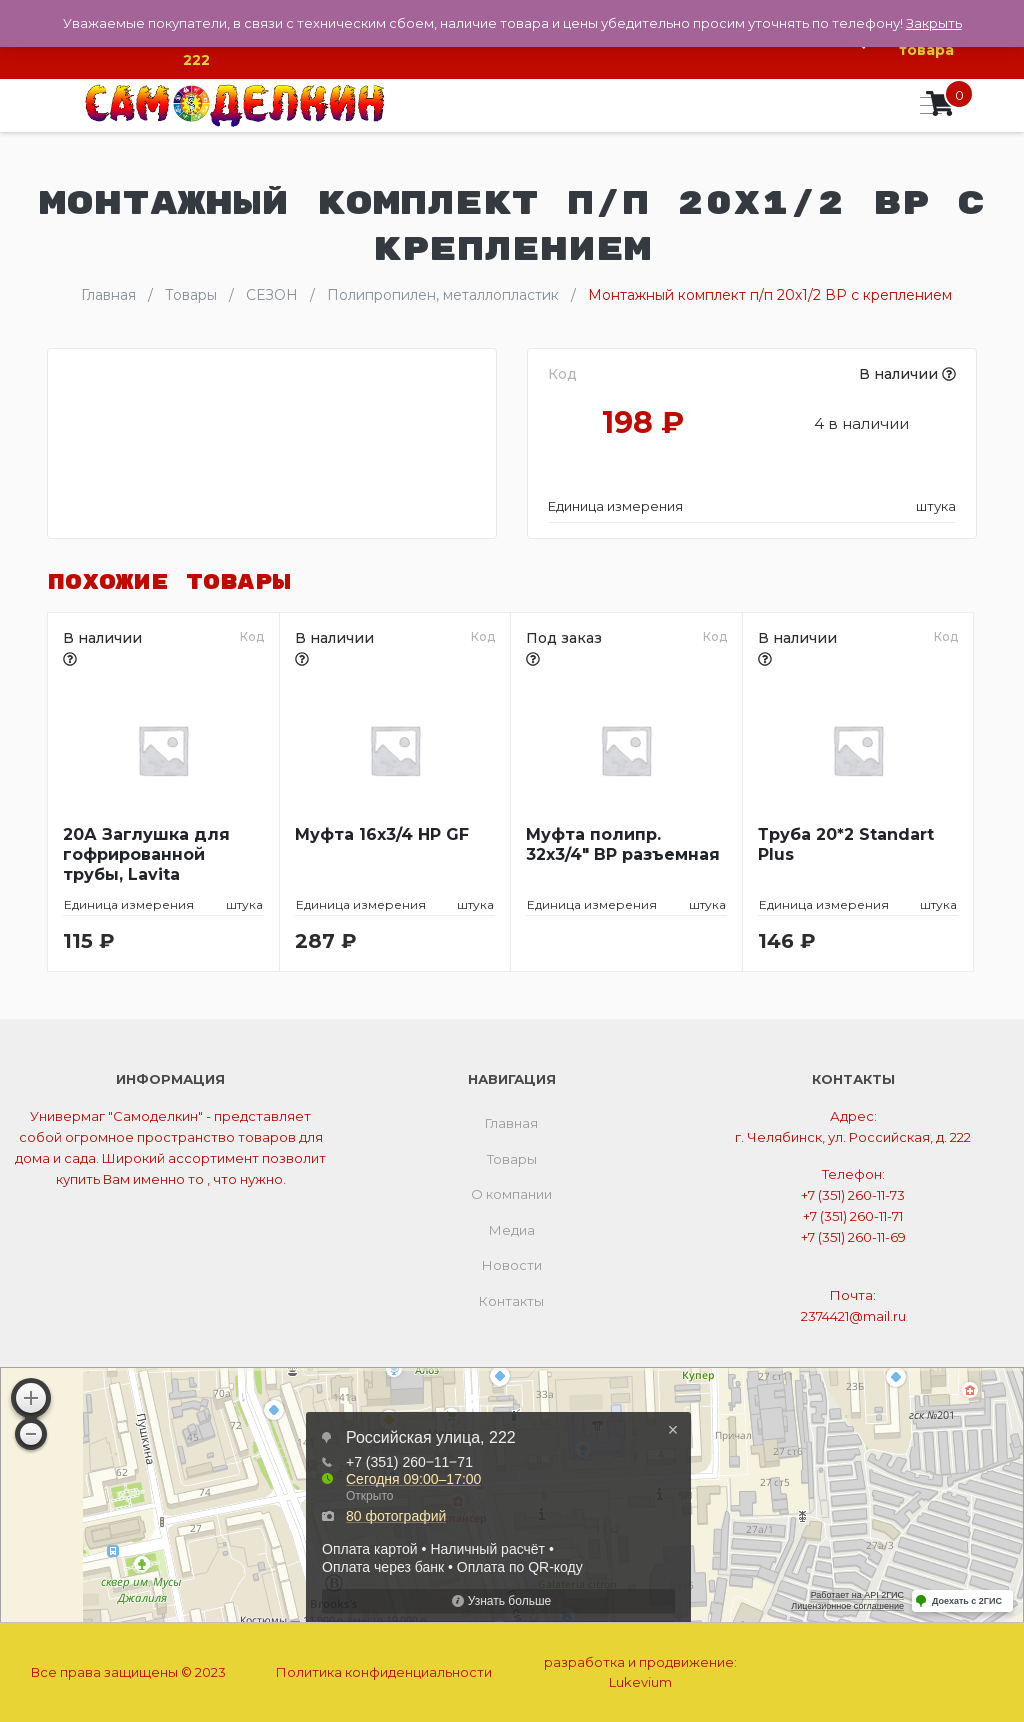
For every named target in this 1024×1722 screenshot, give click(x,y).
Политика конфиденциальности (384, 1672)
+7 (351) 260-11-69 (853, 1237)
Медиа (512, 1230)
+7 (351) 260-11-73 (853, 1195)
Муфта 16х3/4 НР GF (382, 834)
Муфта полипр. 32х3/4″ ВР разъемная (623, 844)
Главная (511, 1123)
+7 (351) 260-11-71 (853, 1216)
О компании (511, 1194)
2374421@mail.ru (853, 1316)
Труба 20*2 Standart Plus (846, 844)
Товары (512, 1159)
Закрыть (934, 23)
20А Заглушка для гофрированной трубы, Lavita (146, 854)
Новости (512, 1265)
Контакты (511, 1301)
